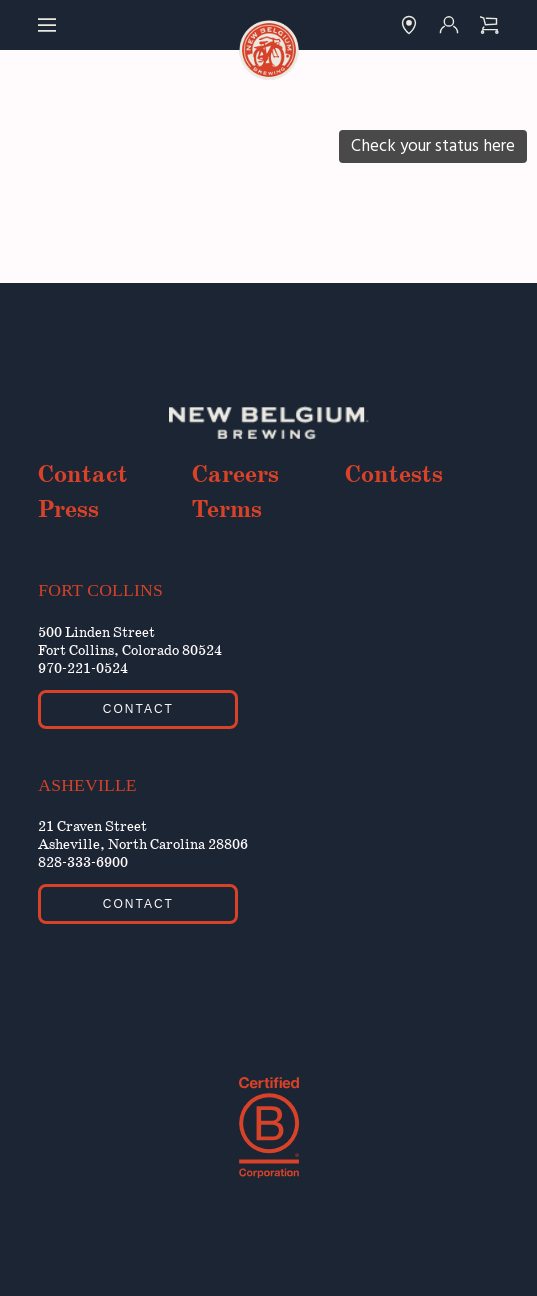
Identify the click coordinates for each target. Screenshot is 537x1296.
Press (68, 510)
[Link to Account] (449, 25)
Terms (227, 510)
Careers (235, 475)
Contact (83, 475)
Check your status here (433, 146)
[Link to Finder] (409, 25)
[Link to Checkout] (489, 25)
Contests (394, 475)
